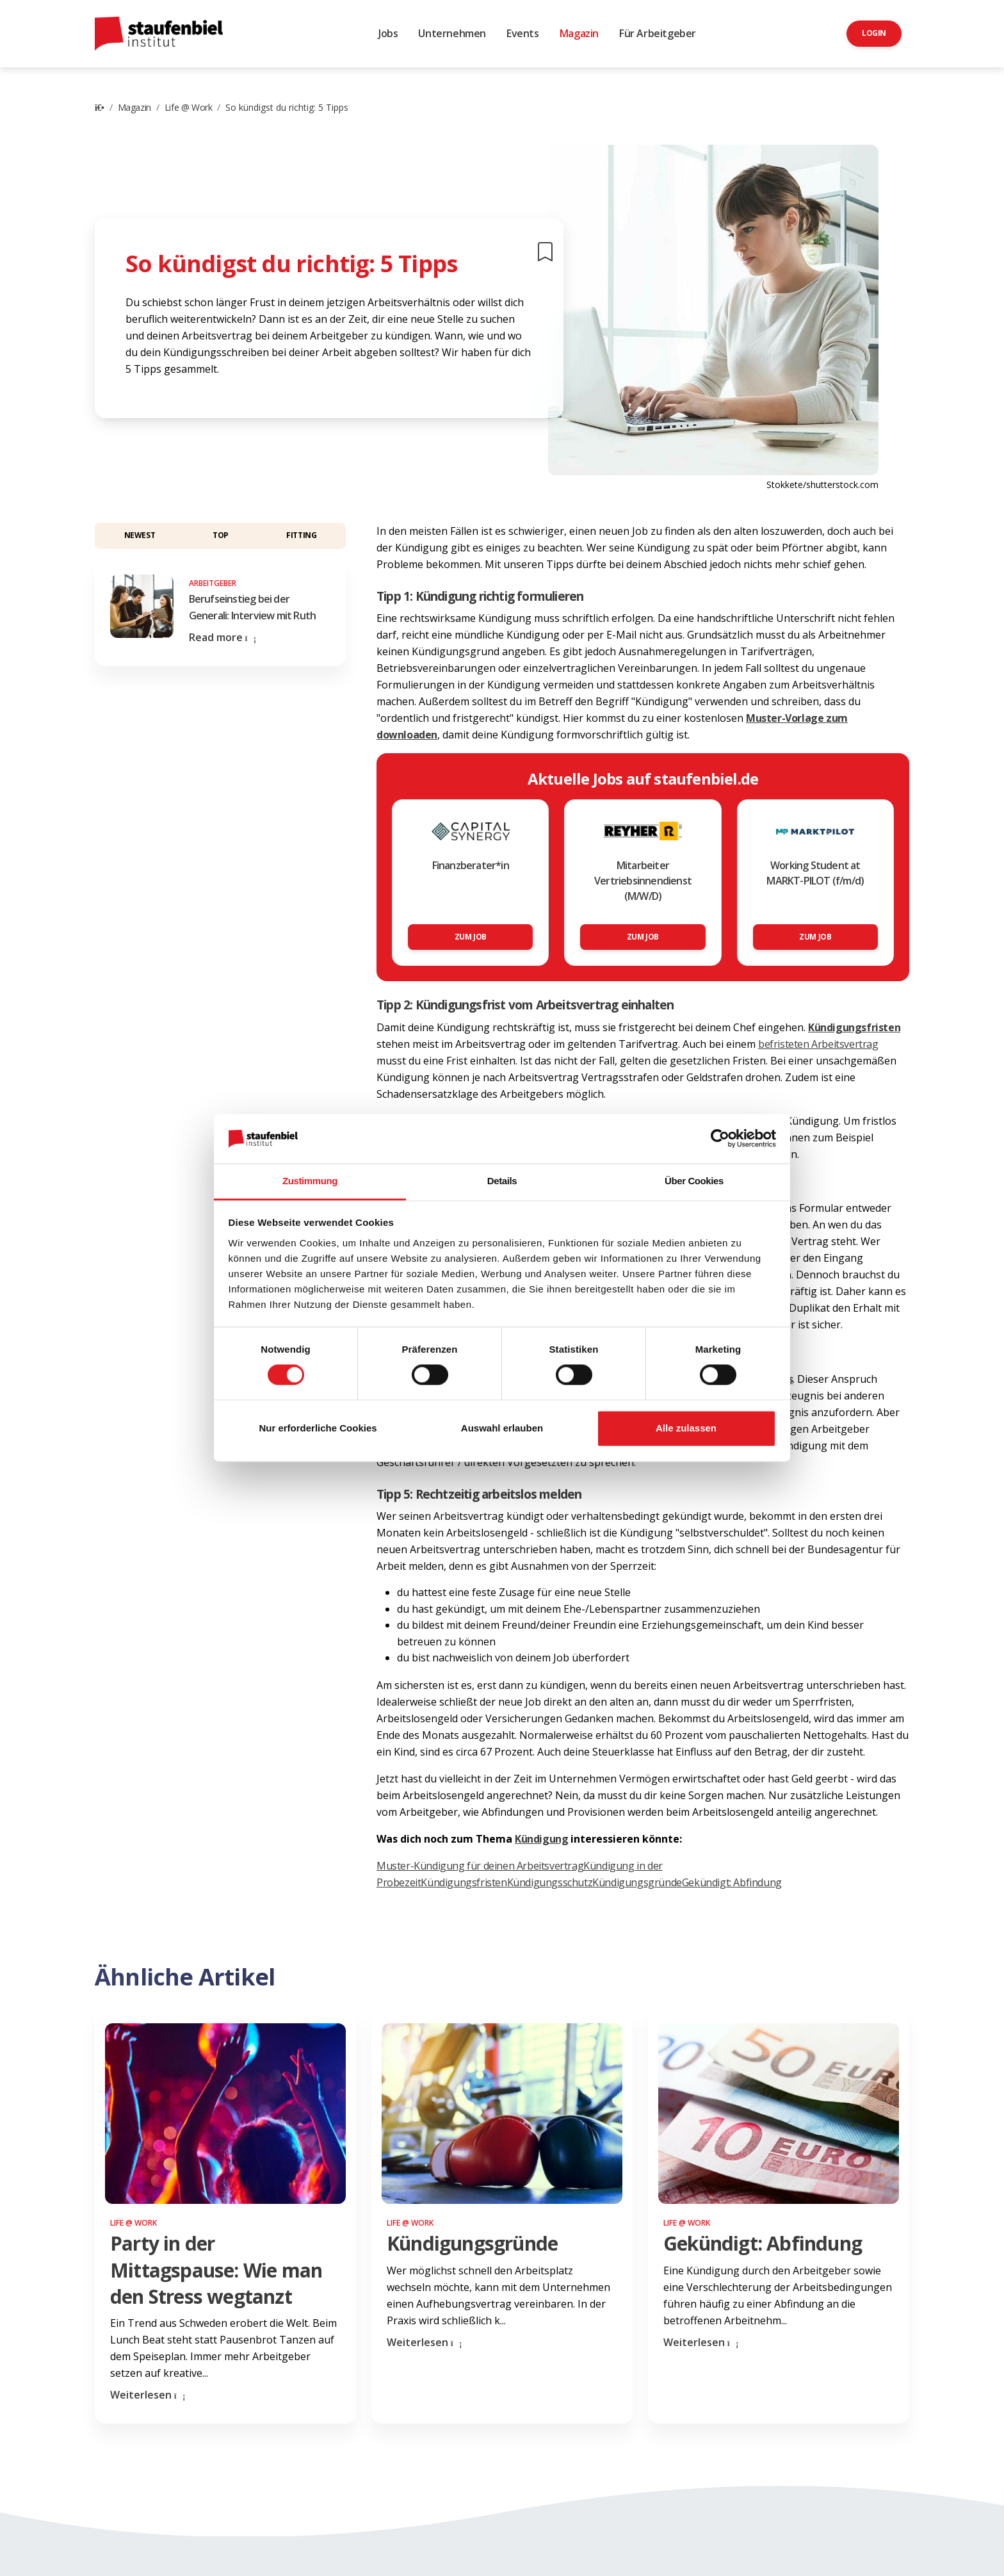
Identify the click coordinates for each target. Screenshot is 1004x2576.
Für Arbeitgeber (657, 33)
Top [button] (221, 535)
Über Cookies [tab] (694, 1180)
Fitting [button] (301, 535)
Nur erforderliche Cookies (317, 1428)
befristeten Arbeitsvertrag (818, 1044)
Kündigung (541, 1839)
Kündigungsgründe (637, 1882)
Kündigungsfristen (463, 1882)
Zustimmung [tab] (309, 1180)
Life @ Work (189, 107)
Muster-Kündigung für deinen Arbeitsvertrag (479, 1866)
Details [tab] (502, 1180)
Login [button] (874, 33)
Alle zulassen (686, 1428)
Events (522, 33)
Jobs (388, 33)
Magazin (579, 33)
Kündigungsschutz (550, 1882)
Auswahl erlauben (502, 1428)
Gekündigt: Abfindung (732, 1882)
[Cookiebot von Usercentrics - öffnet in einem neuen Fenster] (720, 1138)
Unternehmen (452, 33)
